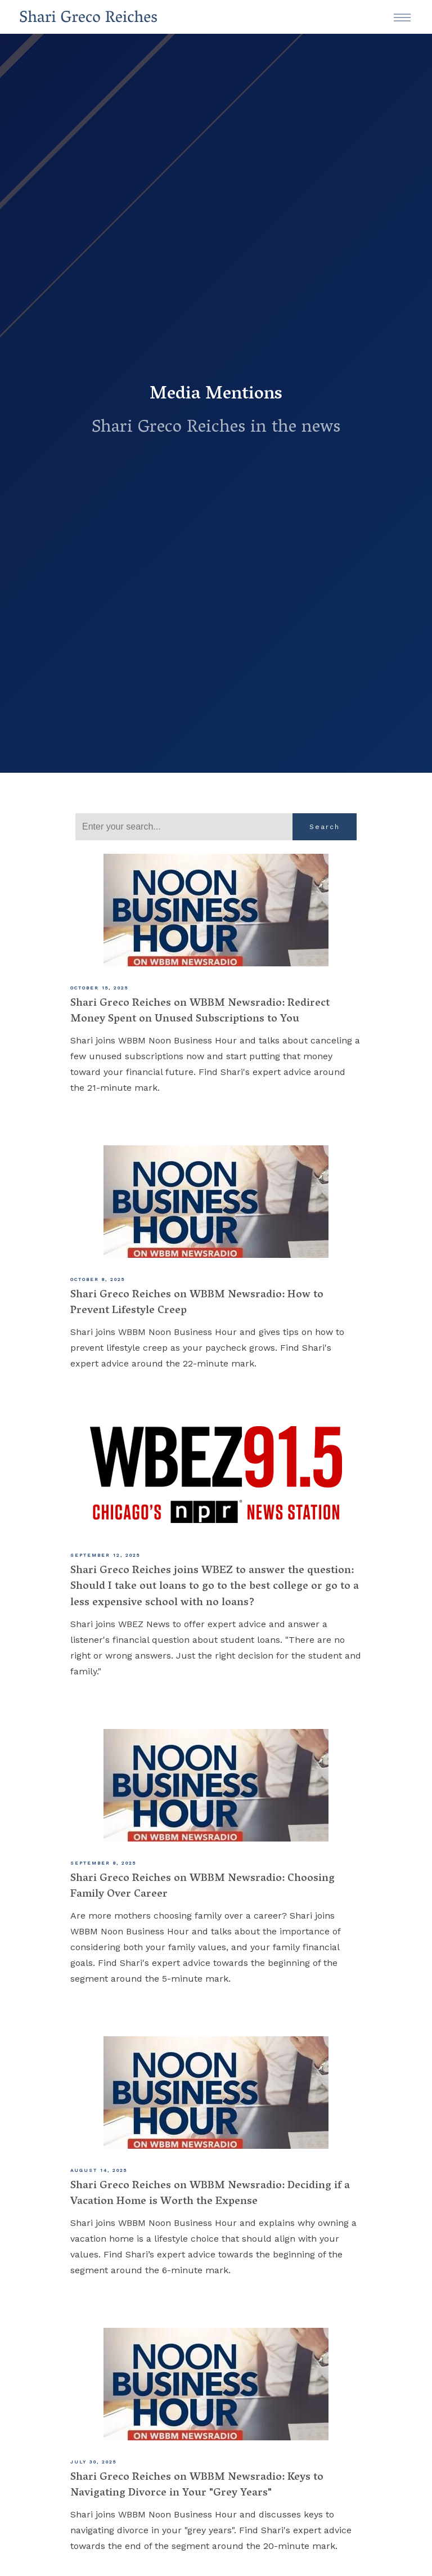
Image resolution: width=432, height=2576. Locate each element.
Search (324, 827)
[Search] (183, 826)
